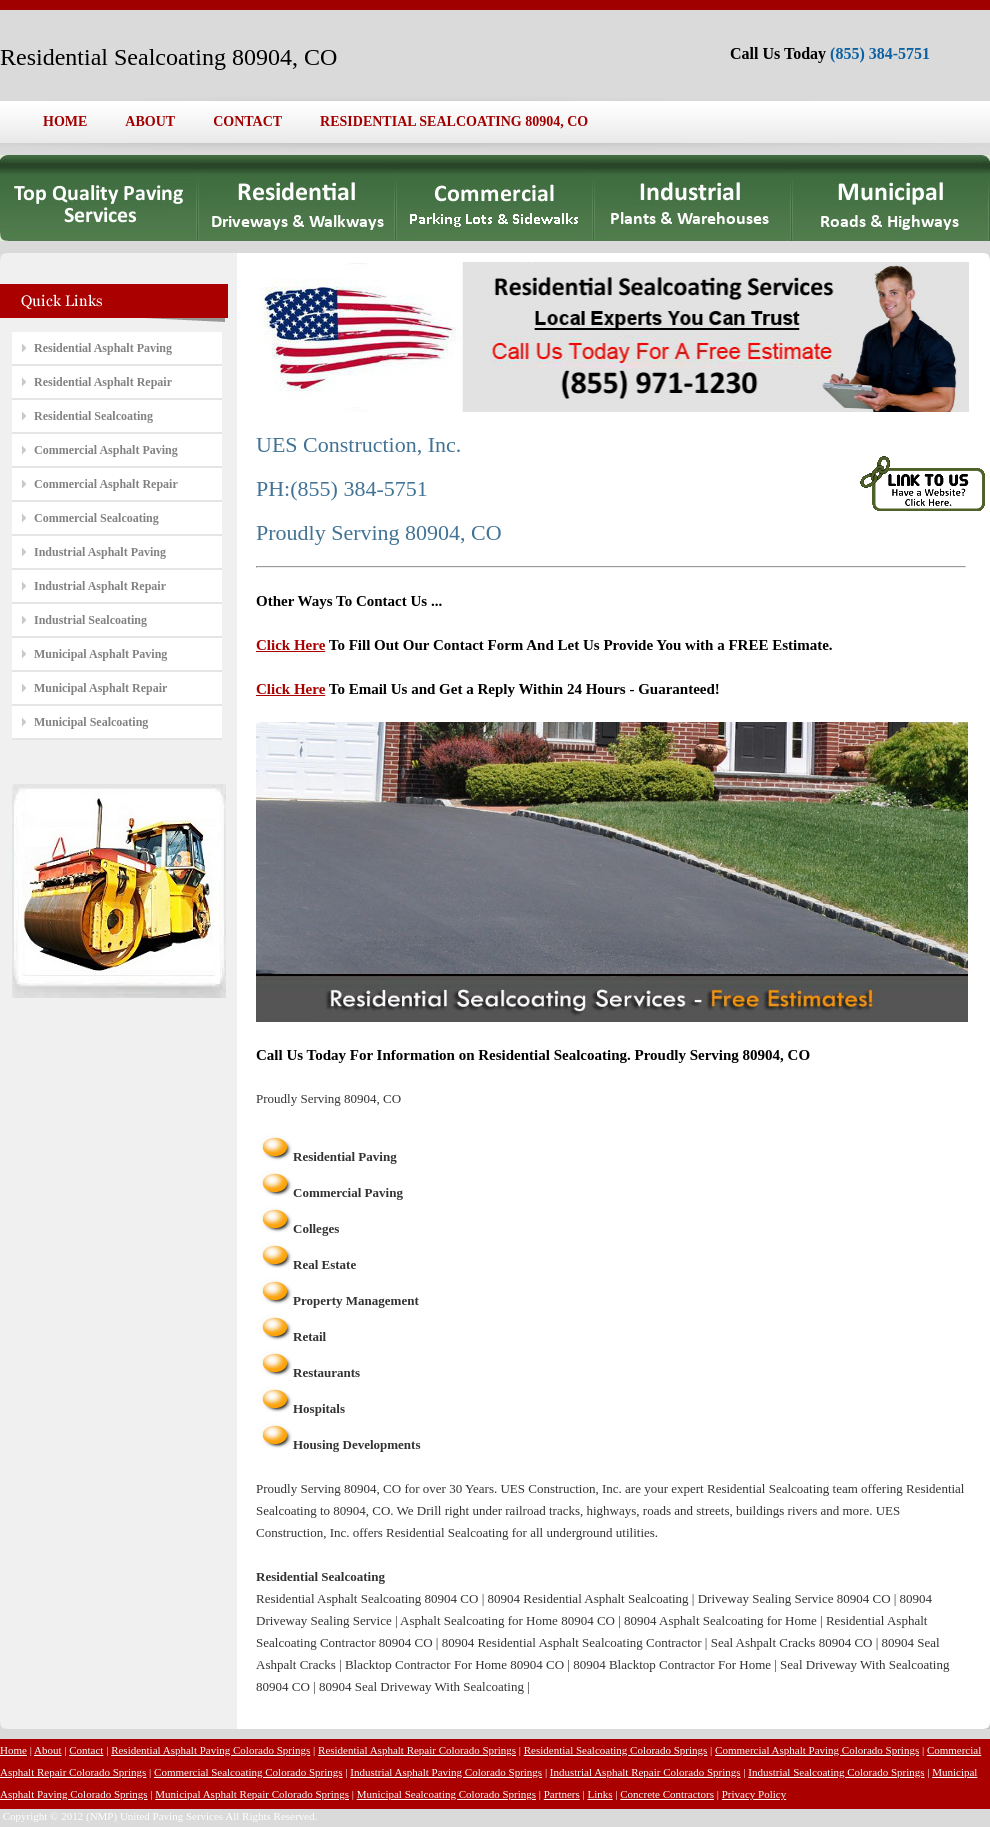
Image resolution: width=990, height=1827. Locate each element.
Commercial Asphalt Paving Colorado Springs (817, 1750)
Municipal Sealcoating (91, 722)
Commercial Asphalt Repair (106, 484)
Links (600, 1794)
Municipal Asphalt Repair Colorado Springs (252, 1794)
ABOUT (150, 121)
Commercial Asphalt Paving (106, 450)
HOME (65, 121)
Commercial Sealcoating (96, 518)
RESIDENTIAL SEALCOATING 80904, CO (454, 121)
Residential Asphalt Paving (103, 348)
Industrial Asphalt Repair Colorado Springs (645, 1772)
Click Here (290, 645)
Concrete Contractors (667, 1794)
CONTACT (247, 121)
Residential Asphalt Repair (103, 382)
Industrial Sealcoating (90, 620)
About (48, 1750)
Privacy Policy (754, 1794)
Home (13, 1750)
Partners (562, 1794)
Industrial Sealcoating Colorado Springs (836, 1772)
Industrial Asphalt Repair (100, 586)
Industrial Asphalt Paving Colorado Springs (446, 1772)
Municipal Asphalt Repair (100, 688)
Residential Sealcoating (93, 416)
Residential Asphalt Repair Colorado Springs (417, 1750)
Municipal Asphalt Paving (100, 654)
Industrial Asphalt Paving (100, 552)
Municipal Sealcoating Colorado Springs (446, 1794)
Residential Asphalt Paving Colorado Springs (210, 1750)
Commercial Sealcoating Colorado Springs (248, 1772)
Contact (86, 1750)
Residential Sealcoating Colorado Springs (616, 1750)
